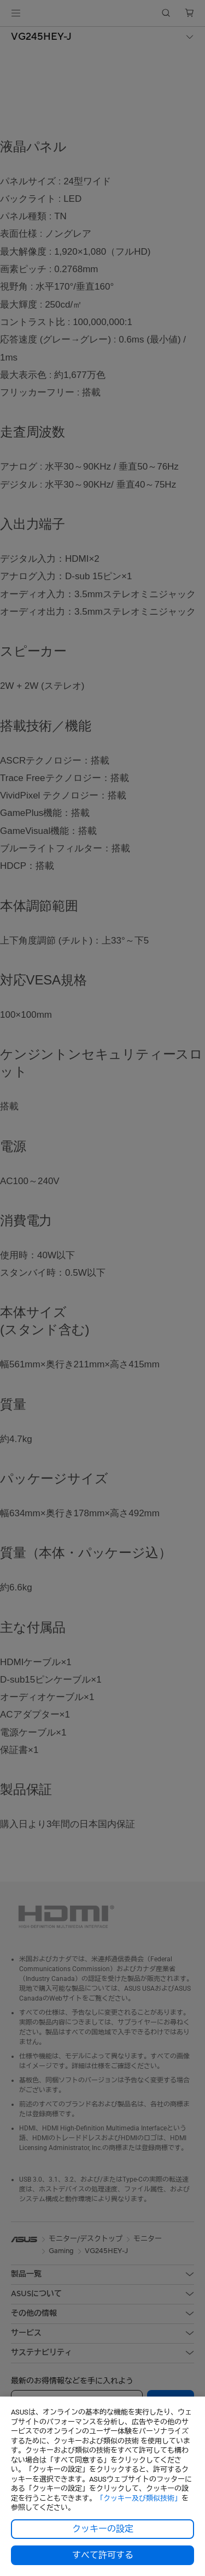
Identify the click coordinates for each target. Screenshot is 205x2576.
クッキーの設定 (102, 2529)
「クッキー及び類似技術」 (138, 2498)
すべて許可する (102, 2555)
